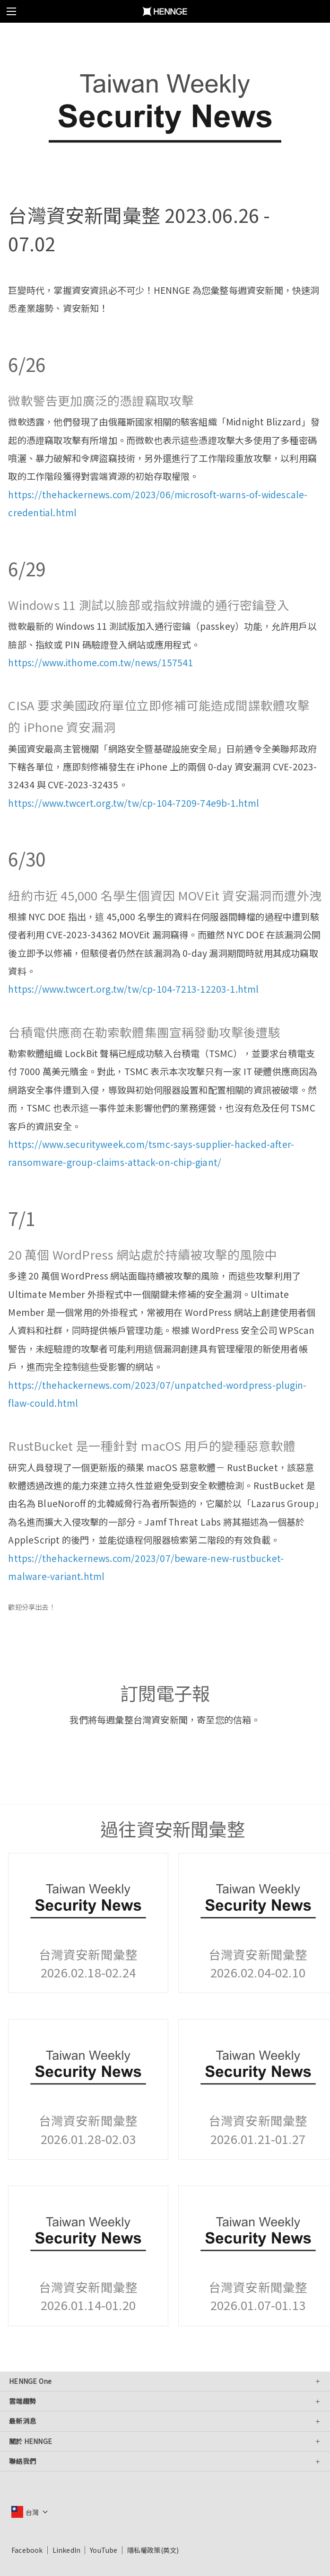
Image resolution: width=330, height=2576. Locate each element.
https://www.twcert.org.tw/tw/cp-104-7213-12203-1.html (133, 989)
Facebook (27, 2550)
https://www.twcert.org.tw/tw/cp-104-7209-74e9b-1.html (133, 803)
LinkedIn (66, 2550)
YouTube (103, 2550)
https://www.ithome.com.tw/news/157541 (100, 662)
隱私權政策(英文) (153, 2550)
